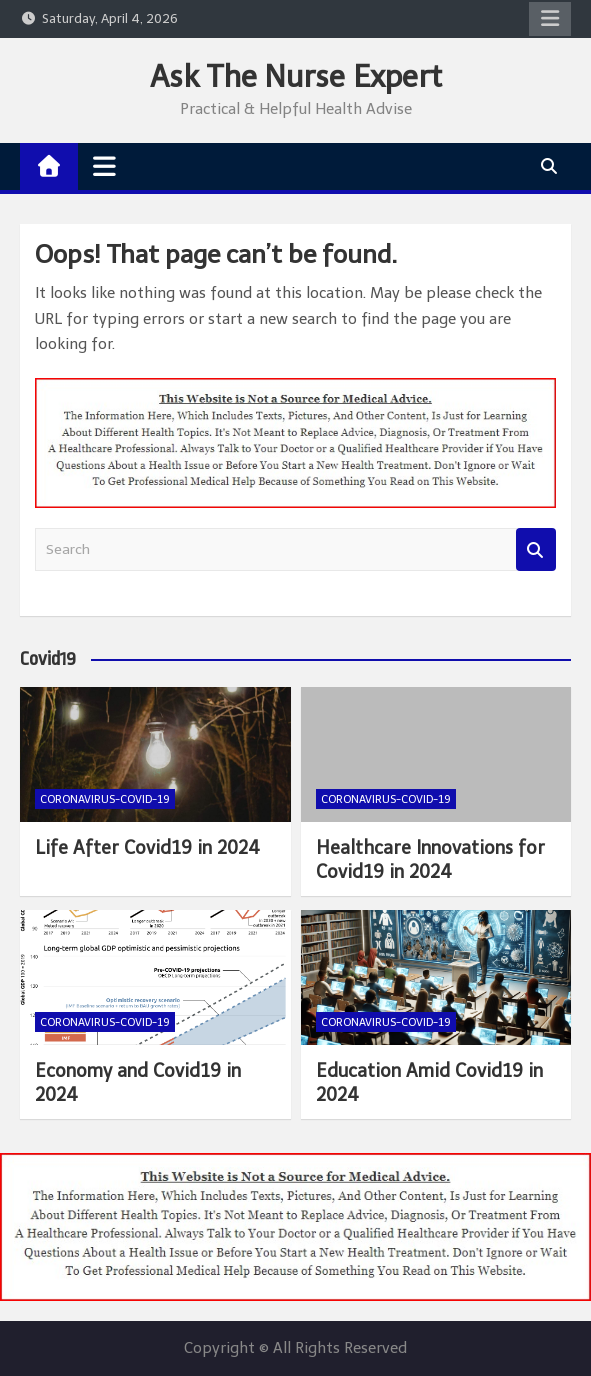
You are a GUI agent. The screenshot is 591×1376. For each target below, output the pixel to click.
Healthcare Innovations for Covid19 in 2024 (430, 859)
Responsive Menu (550, 19)
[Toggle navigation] (104, 166)
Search (536, 549)
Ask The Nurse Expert (296, 77)
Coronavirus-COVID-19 (105, 799)
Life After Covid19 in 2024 (147, 848)
